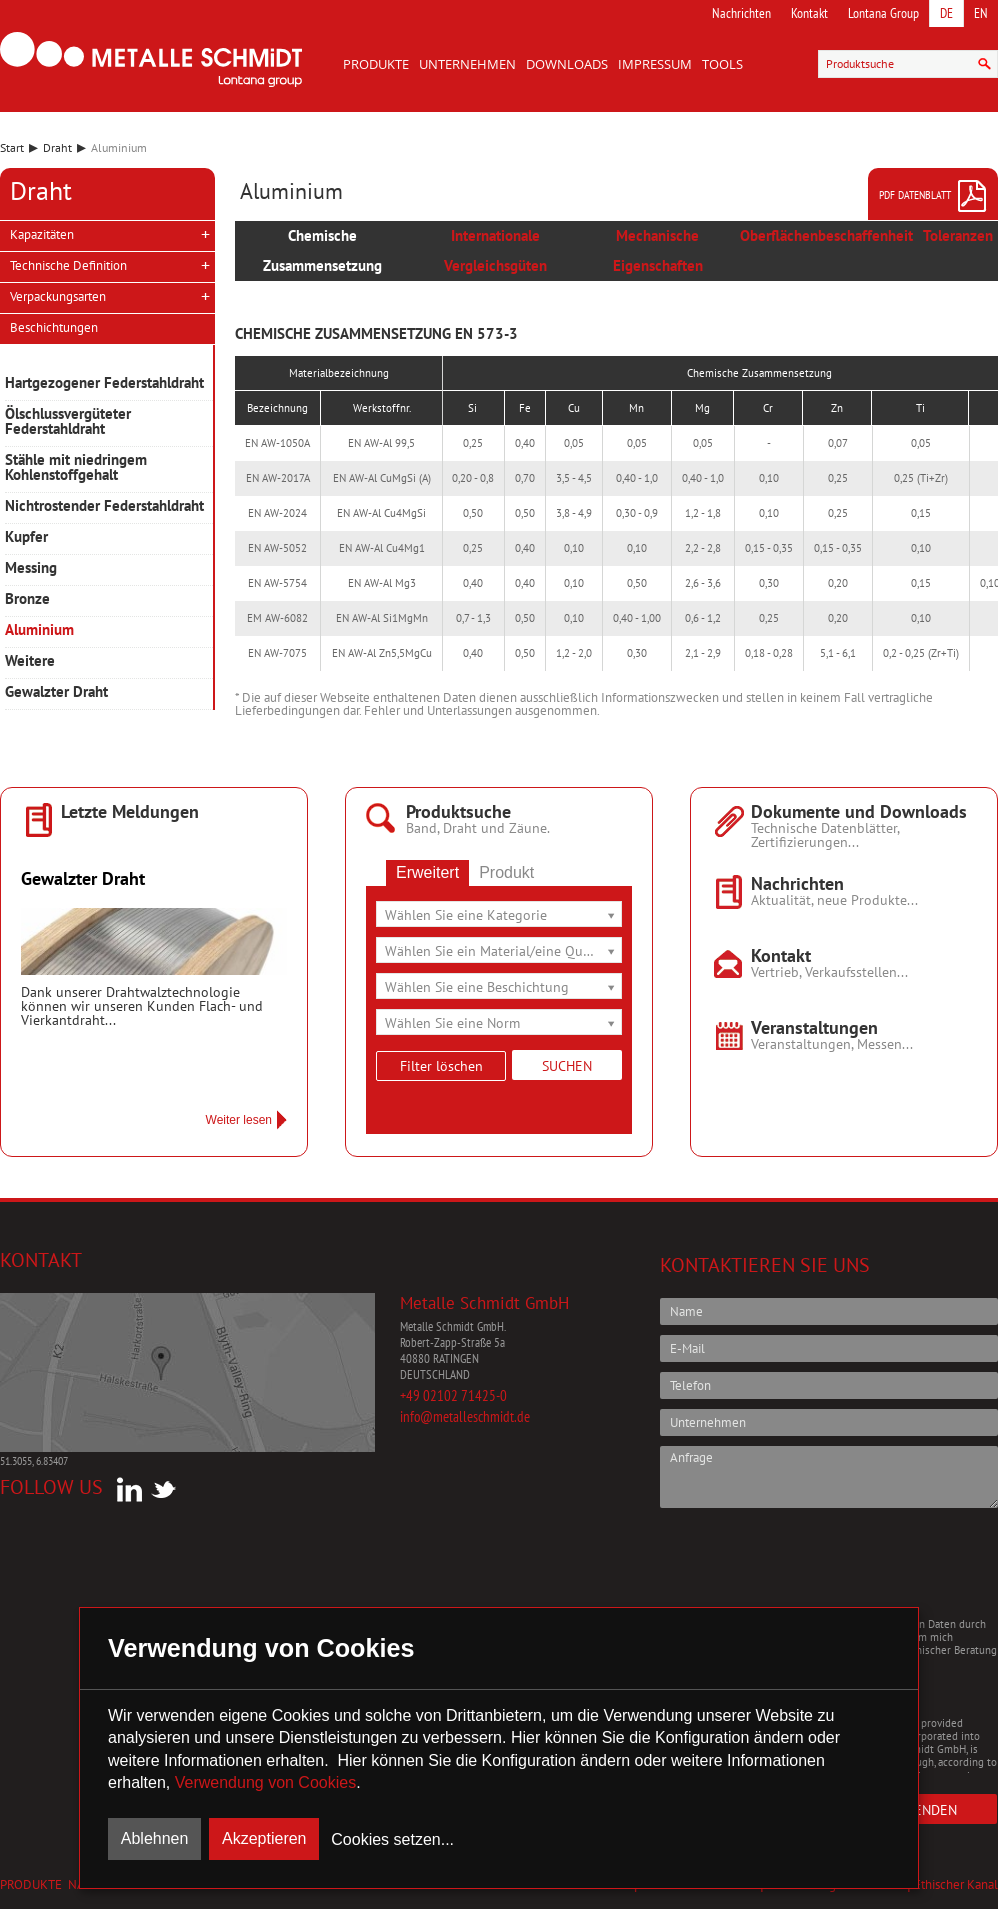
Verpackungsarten (58, 296)
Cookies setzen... (392, 1839)
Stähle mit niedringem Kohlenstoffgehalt (76, 468)
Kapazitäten (42, 234)
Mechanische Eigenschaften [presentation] (658, 250)
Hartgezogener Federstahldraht (104, 383)
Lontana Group (883, 13)
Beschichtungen (54, 327)
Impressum (655, 64)
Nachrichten (741, 13)
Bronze (27, 599)
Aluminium (39, 630)
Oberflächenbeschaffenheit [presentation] (826, 235)
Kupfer (26, 537)
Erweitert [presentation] (427, 872)
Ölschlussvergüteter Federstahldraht (68, 422)
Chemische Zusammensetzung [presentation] (322, 250)
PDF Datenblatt (933, 196)
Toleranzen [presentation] (958, 235)
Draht (57, 147)
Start (12, 147)
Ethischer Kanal (956, 1884)
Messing (31, 568)
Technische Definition (68, 265)
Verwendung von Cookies (265, 1782)
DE (946, 13)
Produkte (376, 64)
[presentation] (812, 1562)
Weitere (30, 661)
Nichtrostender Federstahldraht (104, 506)
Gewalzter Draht (56, 692)
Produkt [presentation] (506, 872)
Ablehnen (155, 1838)
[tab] (322, 251)
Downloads (567, 64)
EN (981, 13)
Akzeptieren (264, 1838)
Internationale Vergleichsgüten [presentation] (495, 250)
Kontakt (809, 13)
